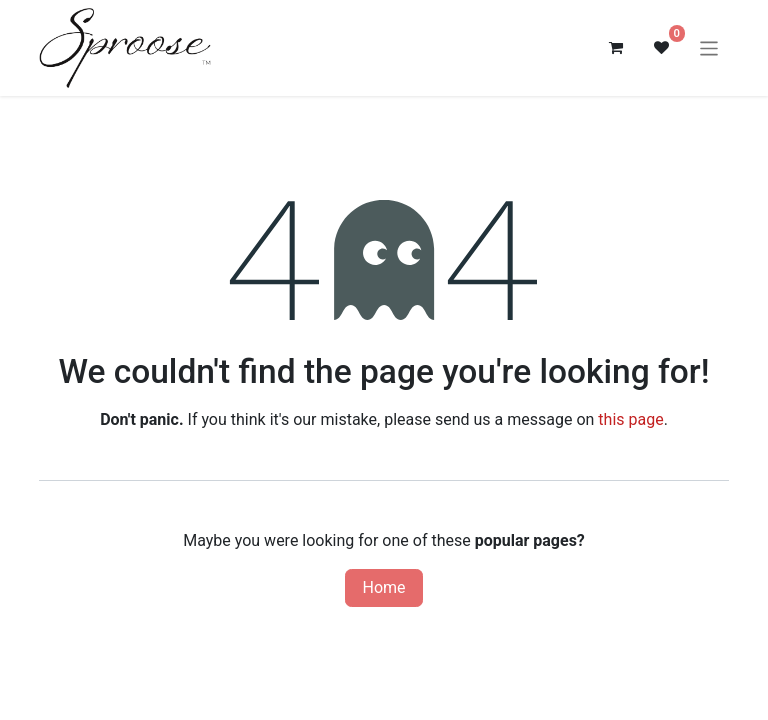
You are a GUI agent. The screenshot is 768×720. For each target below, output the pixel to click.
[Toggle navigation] (709, 47)
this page (630, 419)
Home (383, 587)
